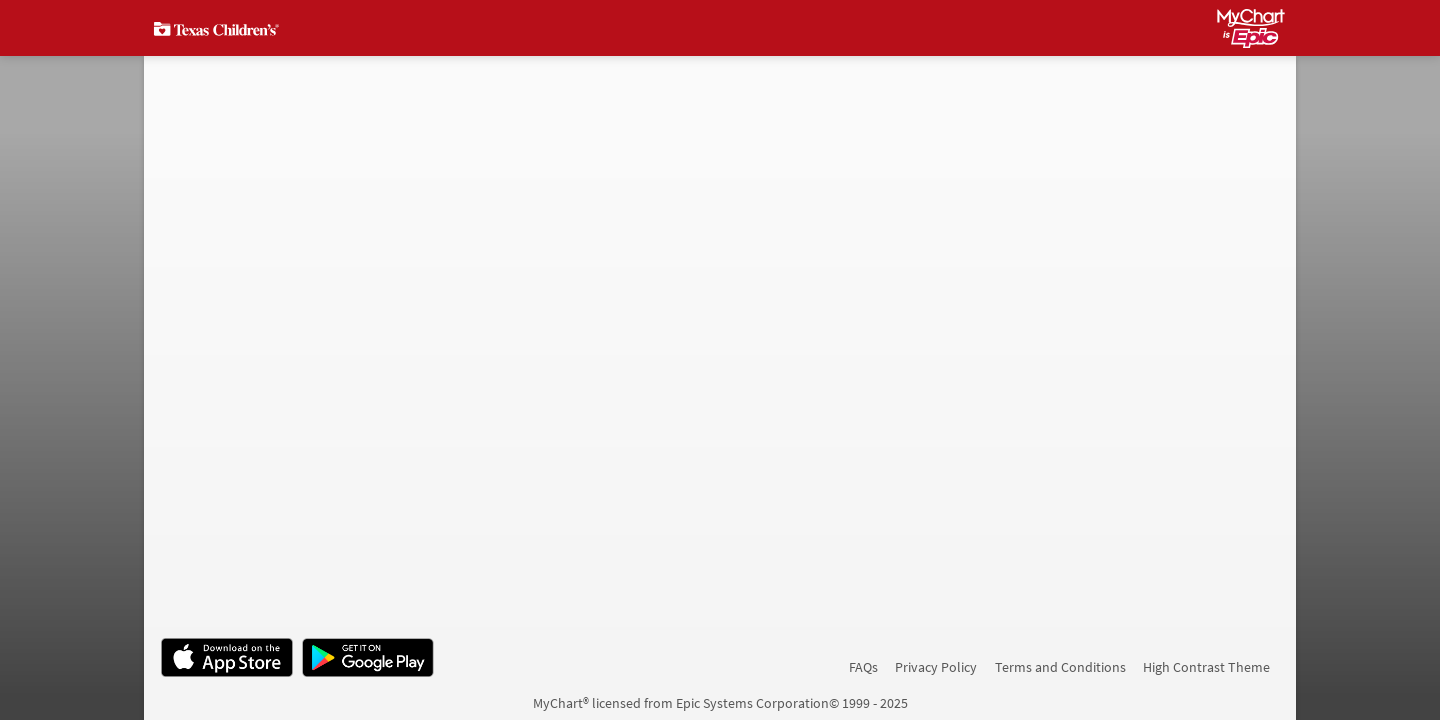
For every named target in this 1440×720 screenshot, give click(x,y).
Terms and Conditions (1060, 667)
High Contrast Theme (1206, 667)
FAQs (863, 667)
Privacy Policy (936, 667)
